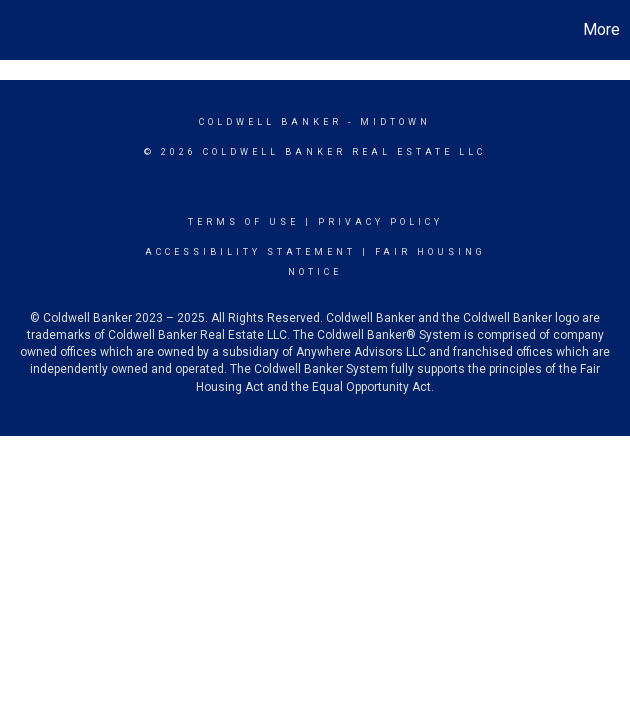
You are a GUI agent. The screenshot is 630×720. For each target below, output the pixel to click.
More (601, 29)
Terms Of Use (243, 222)
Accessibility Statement (250, 252)
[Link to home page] (25, 30)
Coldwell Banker (270, 122)
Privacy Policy (380, 222)
